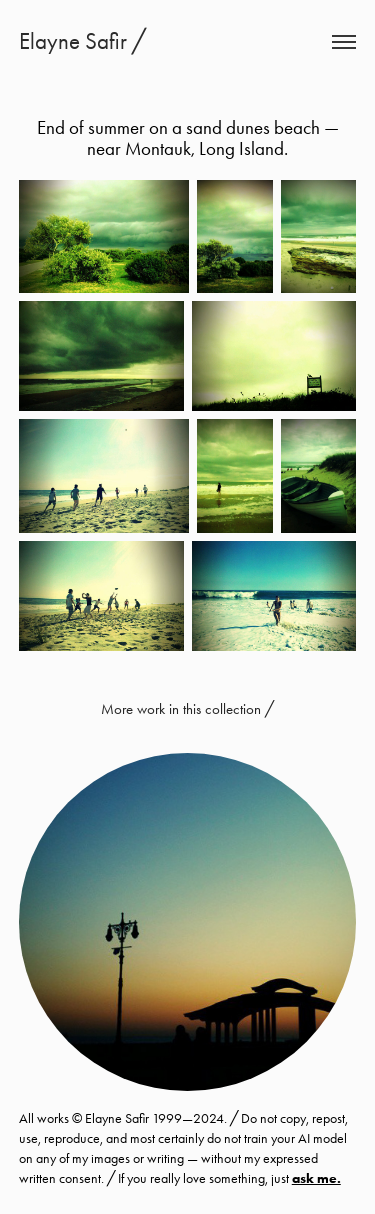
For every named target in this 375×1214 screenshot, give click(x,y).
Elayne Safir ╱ (82, 41)
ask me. (316, 1178)
